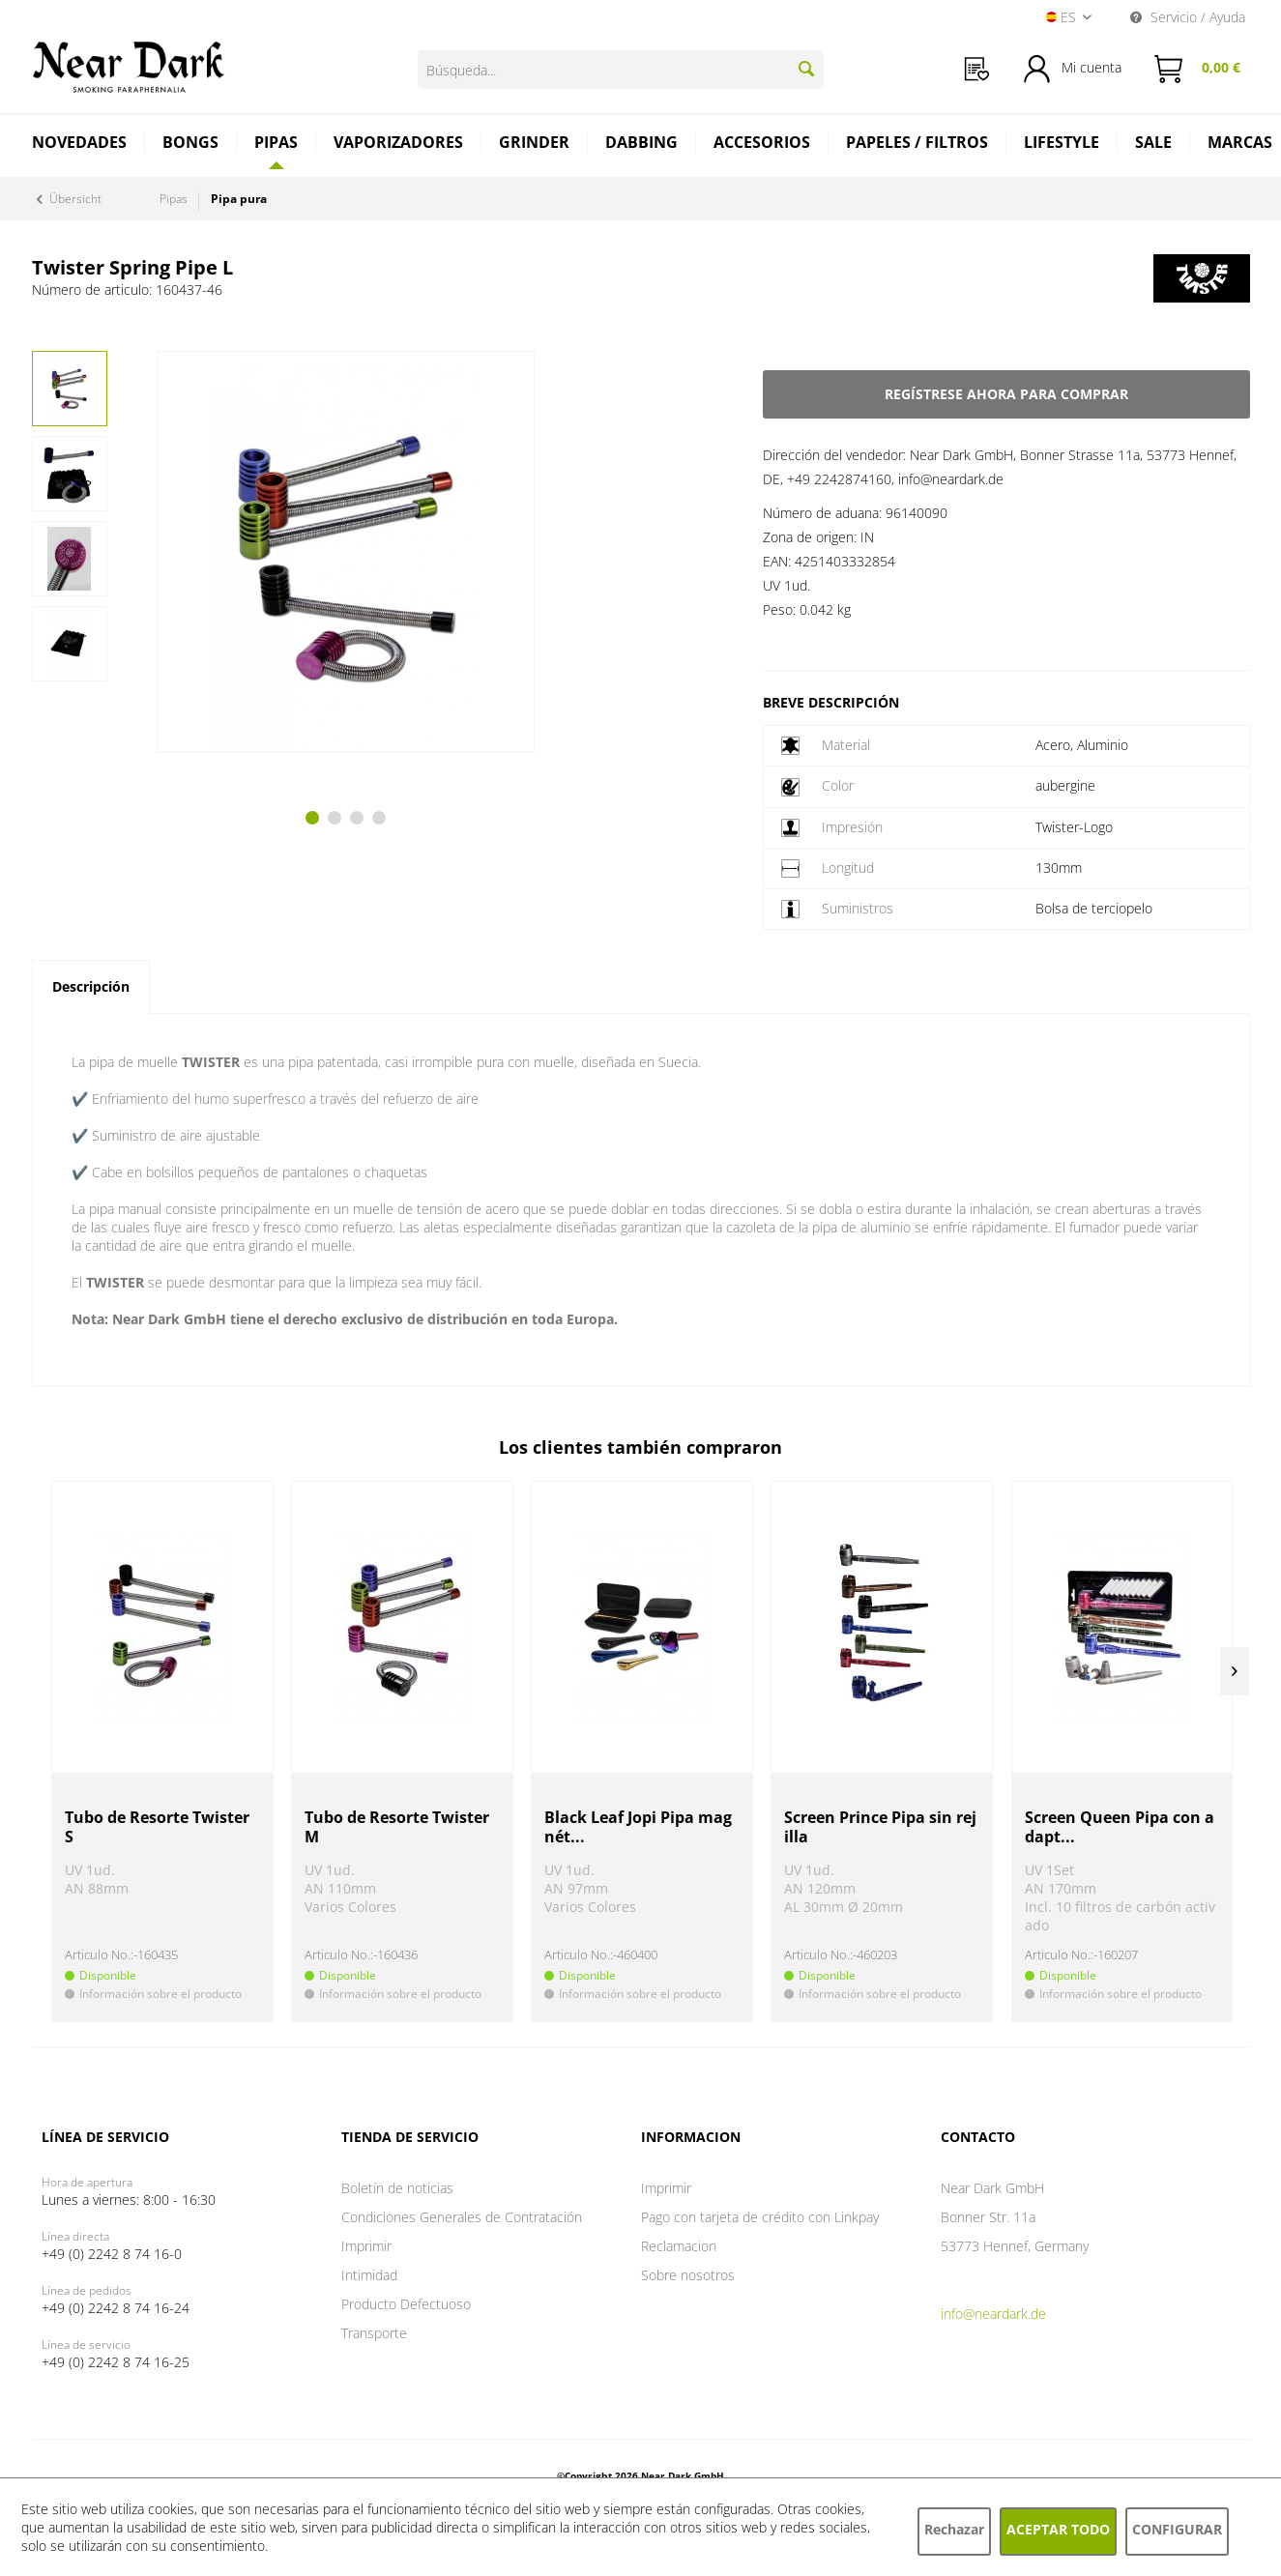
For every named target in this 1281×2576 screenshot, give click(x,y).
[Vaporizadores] (398, 144)
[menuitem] (977, 69)
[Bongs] (191, 144)
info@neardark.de (993, 2313)
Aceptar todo (1058, 2529)
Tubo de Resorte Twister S (157, 1827)
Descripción (91, 986)
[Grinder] (534, 144)
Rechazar (954, 2529)
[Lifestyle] (1062, 144)
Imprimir (366, 2246)
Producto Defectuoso (406, 2304)
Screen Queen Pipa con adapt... (1119, 1827)
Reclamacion (678, 2246)
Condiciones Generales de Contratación (461, 2217)
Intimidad (369, 2275)
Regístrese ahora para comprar (1006, 394)
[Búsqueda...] (621, 69)
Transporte (374, 2333)
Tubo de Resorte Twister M (397, 1827)
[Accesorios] (762, 144)
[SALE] (1154, 144)
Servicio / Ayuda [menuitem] (1187, 17)
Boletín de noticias (397, 2188)
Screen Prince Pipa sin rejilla (880, 1827)
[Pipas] (276, 142)
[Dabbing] (642, 144)
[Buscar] (806, 68)
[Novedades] (80, 144)
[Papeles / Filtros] (917, 144)
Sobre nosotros (688, 2275)
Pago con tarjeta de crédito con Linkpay (760, 2217)
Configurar (1177, 2529)
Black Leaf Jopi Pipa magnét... (638, 1827)
